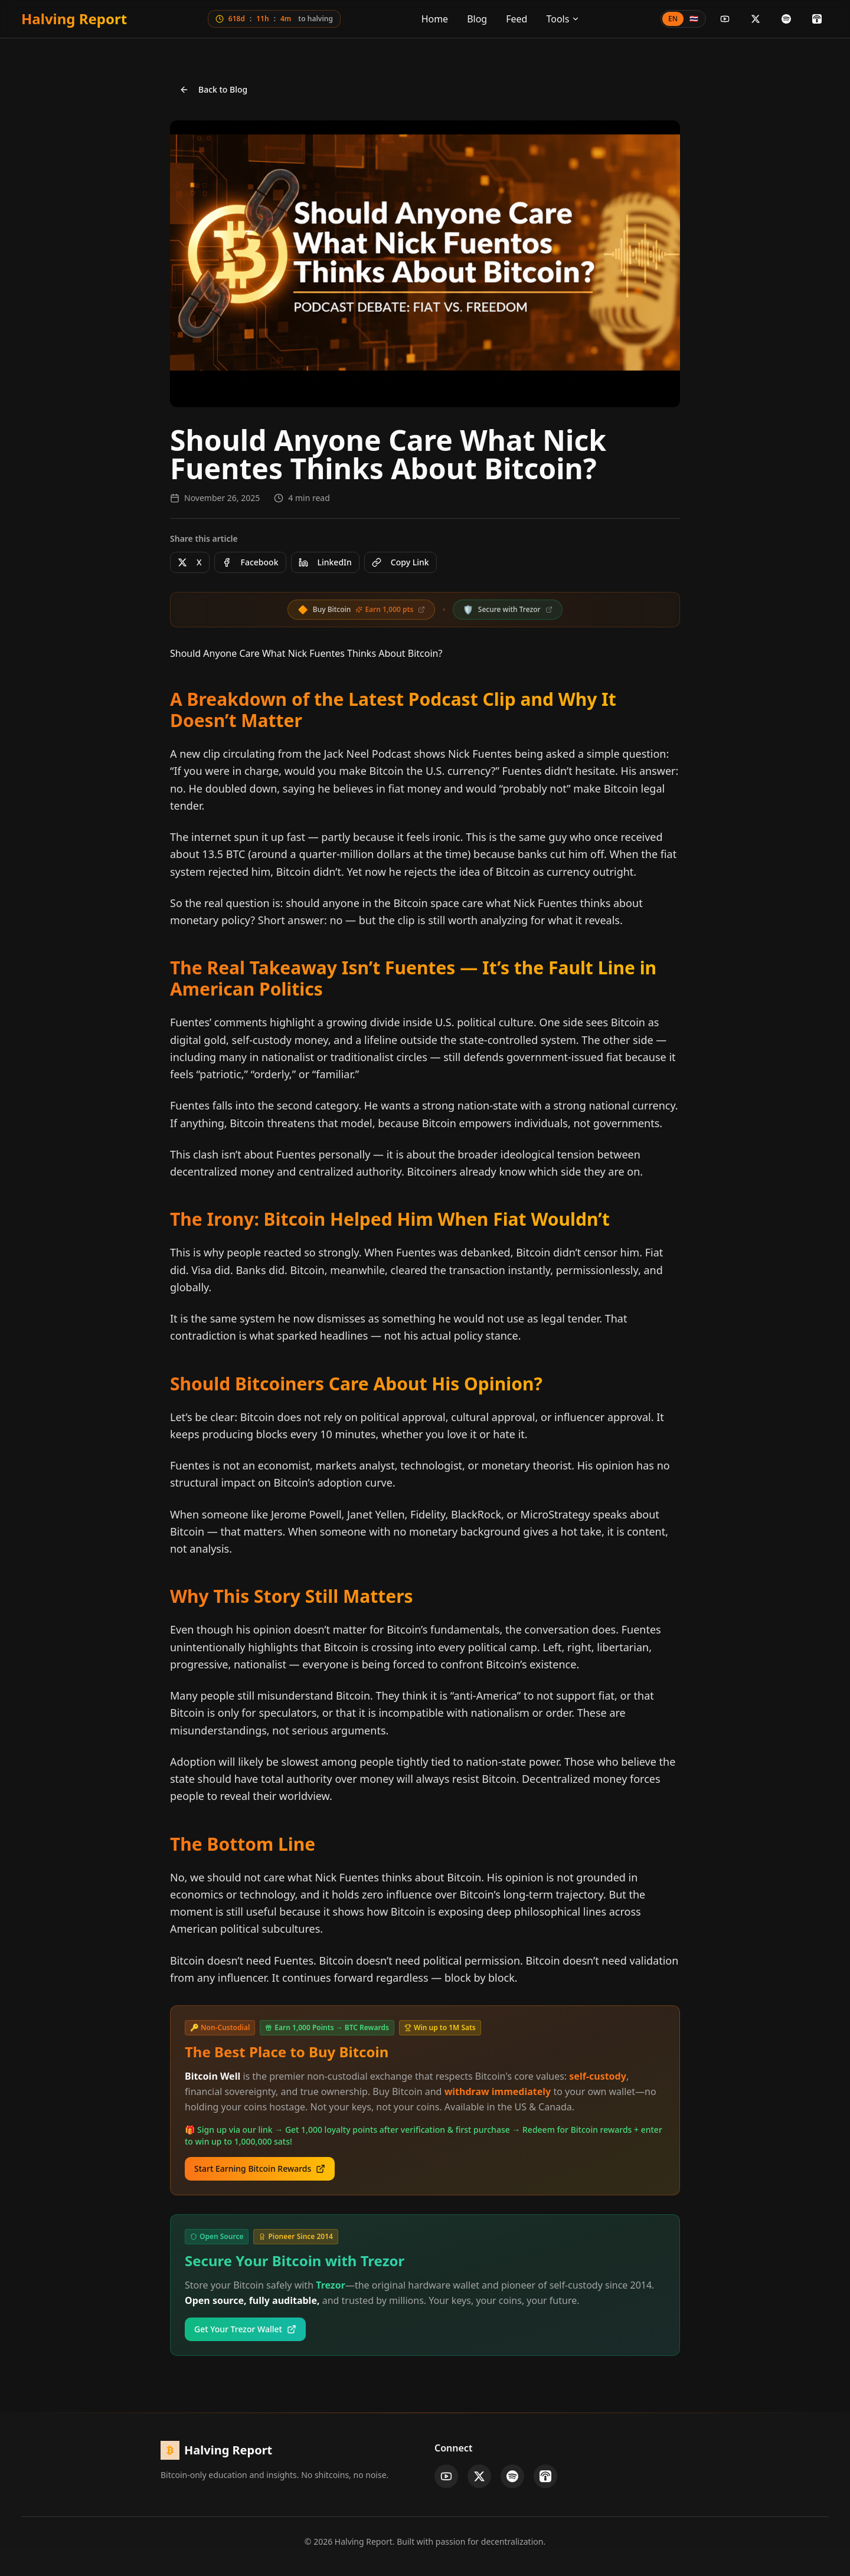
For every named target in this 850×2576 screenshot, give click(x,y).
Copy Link (400, 562)
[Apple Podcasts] (817, 19)
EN (673, 19)
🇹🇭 (693, 19)
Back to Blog (213, 89)
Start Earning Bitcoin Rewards (259, 2168)
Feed (516, 18)
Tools (563, 18)
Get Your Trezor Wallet (245, 2329)
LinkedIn (325, 562)
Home (435, 18)
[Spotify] (786, 19)
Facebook (250, 562)
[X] (755, 19)
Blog (477, 18)
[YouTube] (725, 19)
